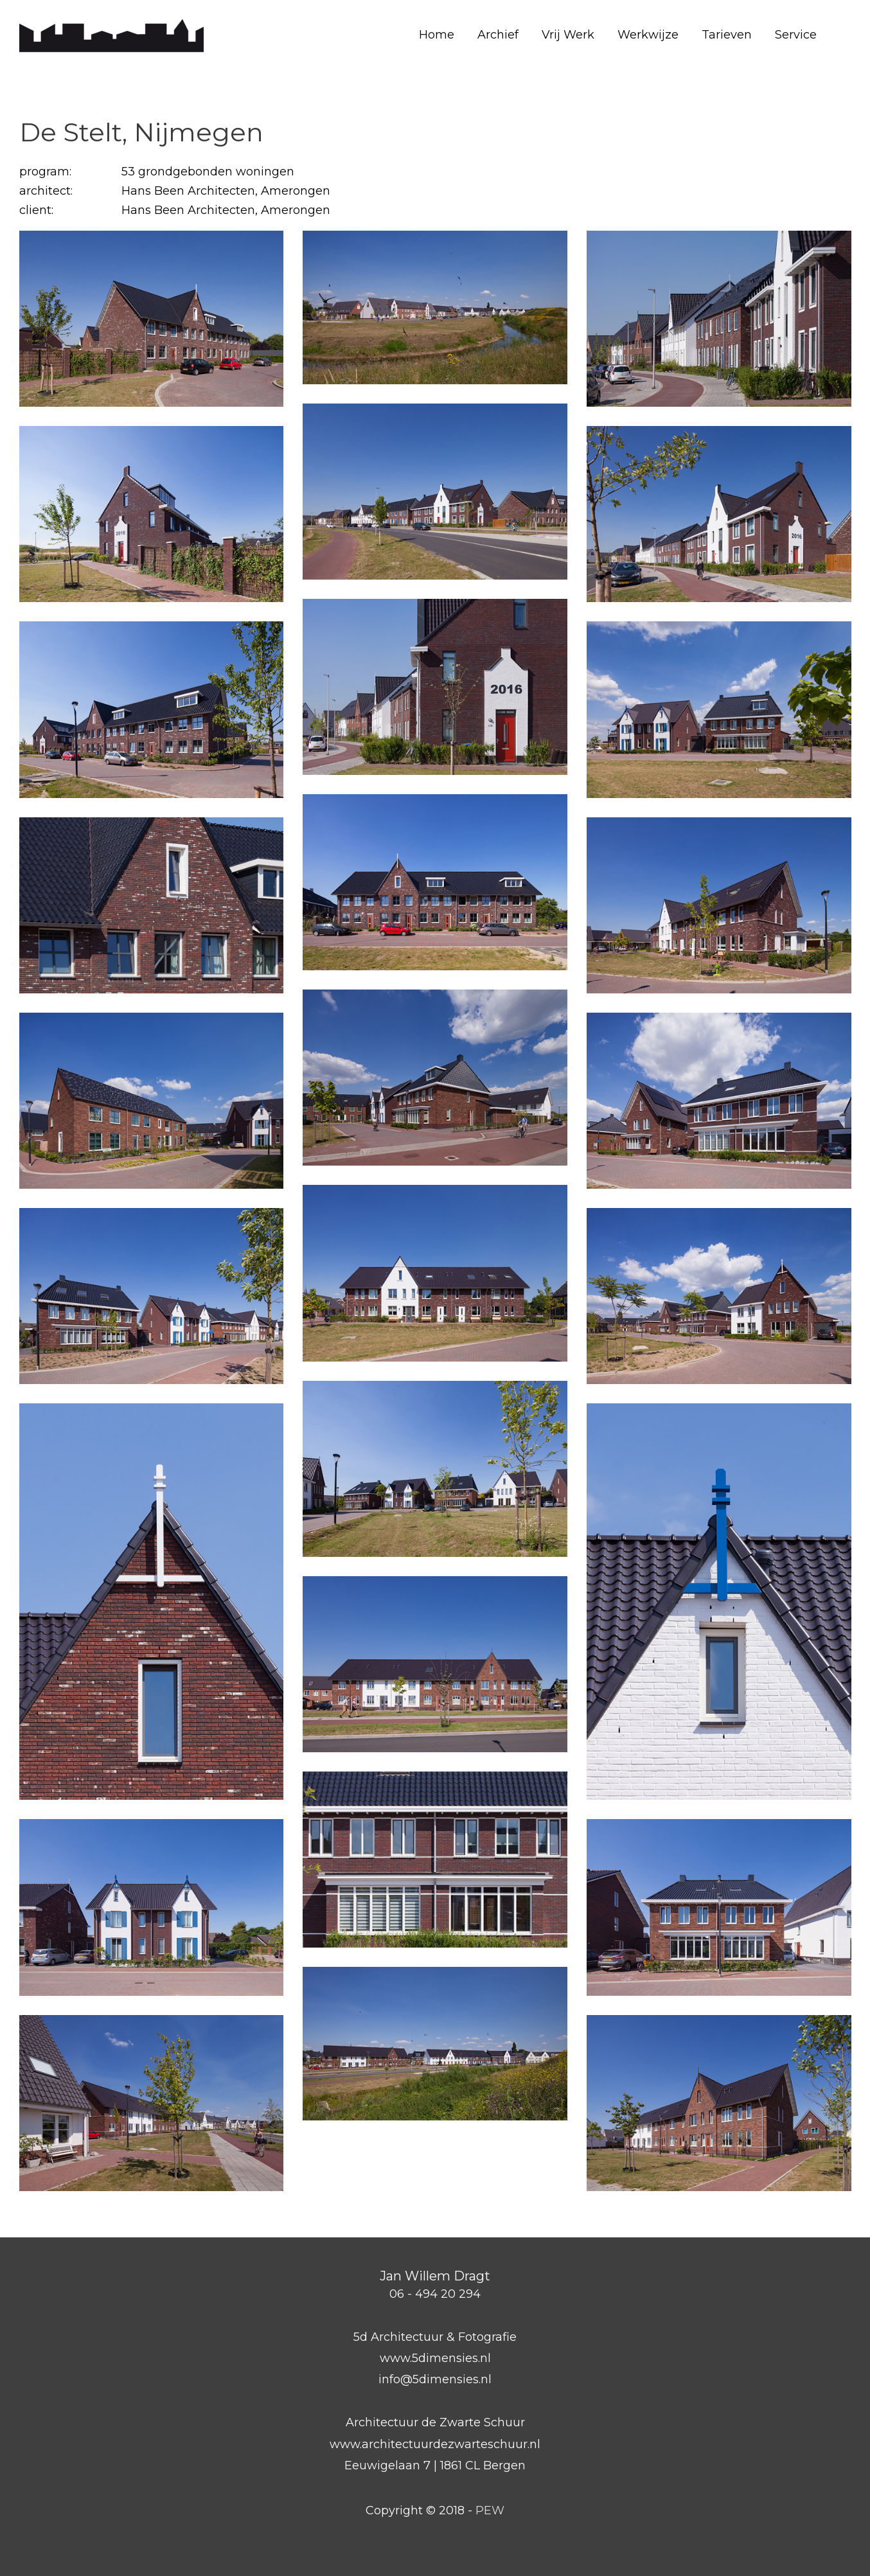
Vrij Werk (568, 35)
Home (436, 35)
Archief (498, 35)
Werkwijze (648, 35)
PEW (489, 2510)
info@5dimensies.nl (435, 2379)
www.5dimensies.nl (435, 2358)
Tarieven (727, 35)
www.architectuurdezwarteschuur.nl (435, 2444)
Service (796, 35)
